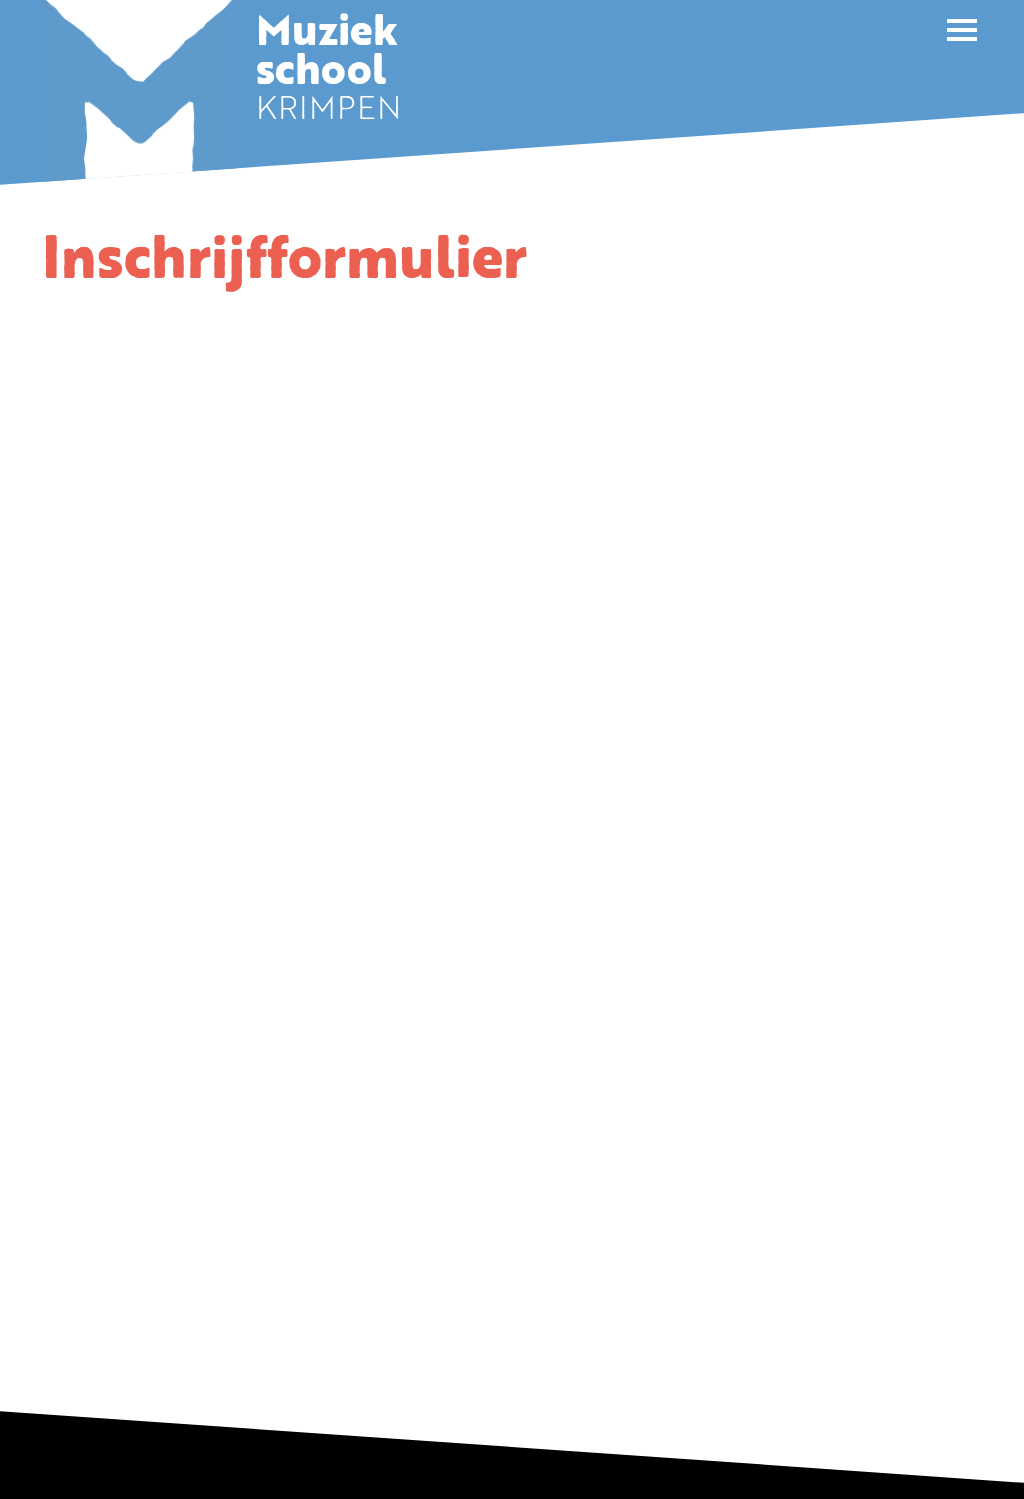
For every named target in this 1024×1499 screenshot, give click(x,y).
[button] (962, 30)
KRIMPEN (328, 74)
